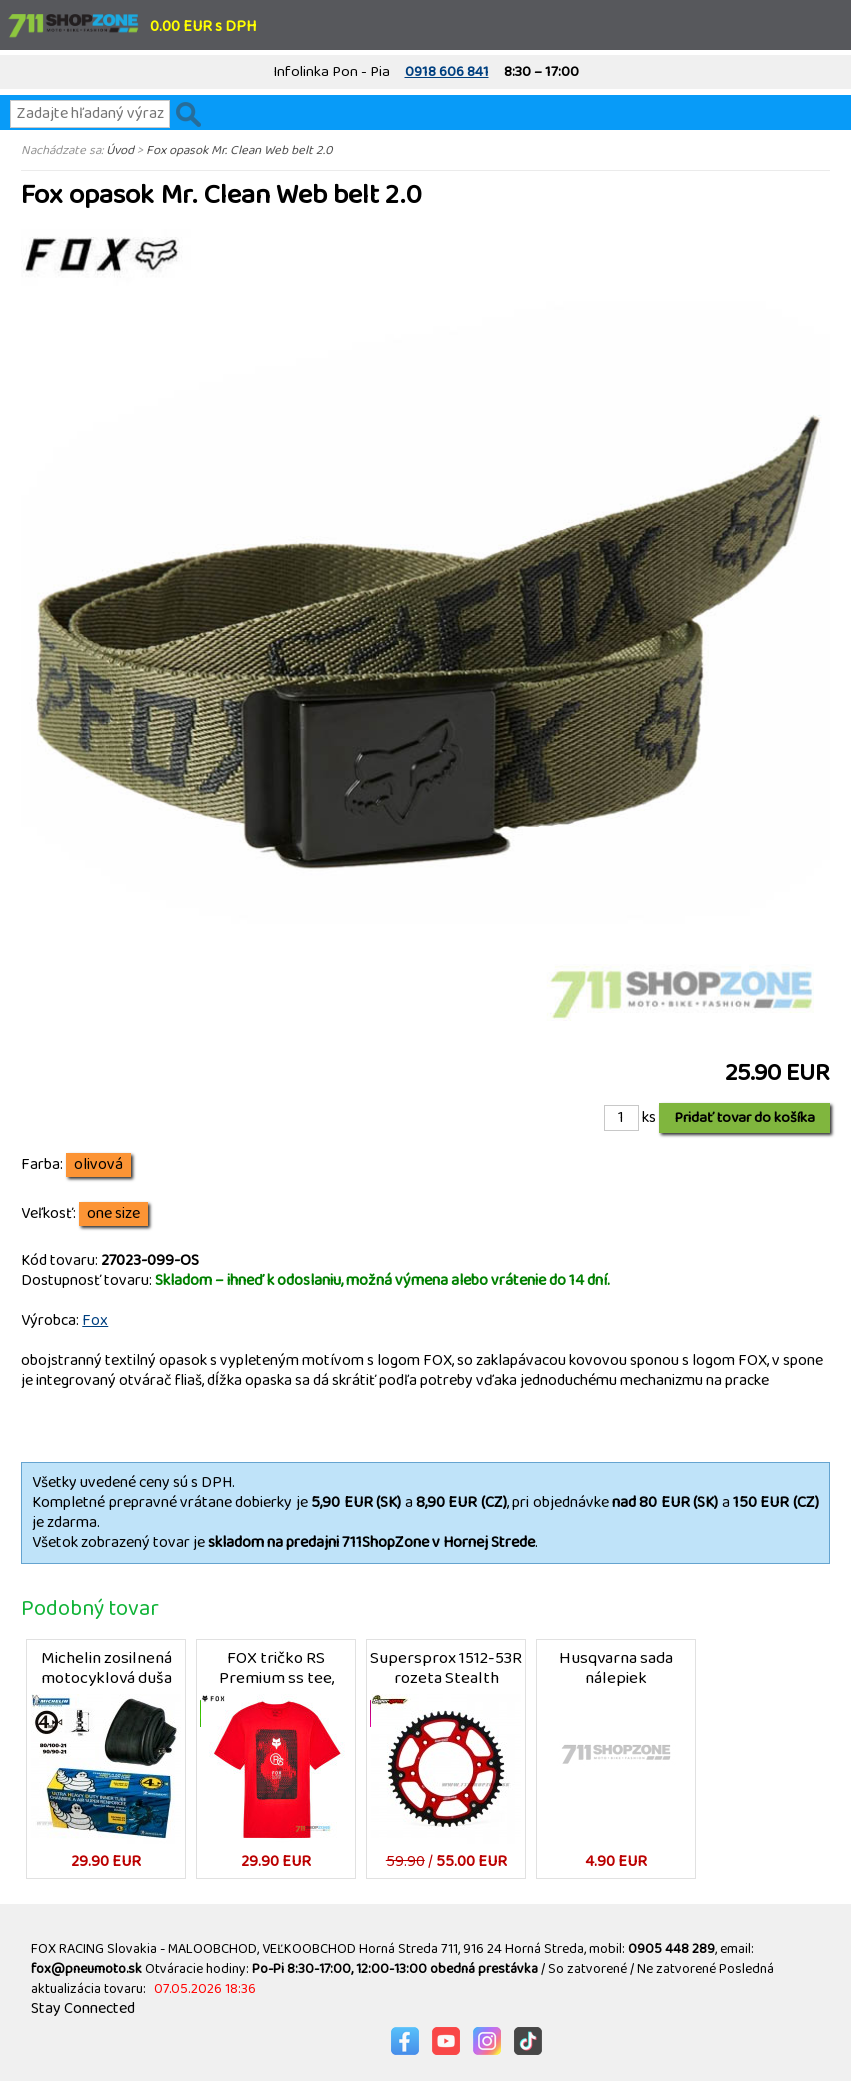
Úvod (120, 150)
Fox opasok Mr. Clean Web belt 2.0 (239, 150)
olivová (98, 1165)
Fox (95, 1320)
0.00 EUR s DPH (203, 26)
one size (113, 1214)
